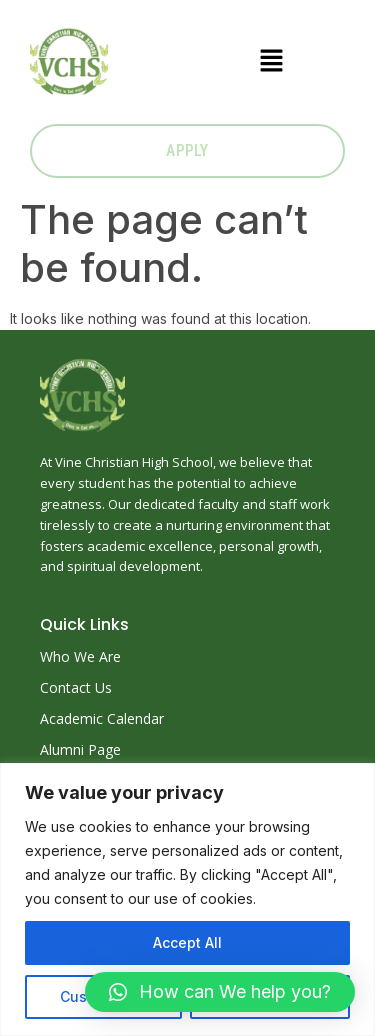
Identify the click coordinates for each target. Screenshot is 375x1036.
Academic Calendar (102, 718)
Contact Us (76, 687)
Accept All (187, 942)
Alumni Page (80, 749)
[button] (271, 61)
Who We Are (80, 656)
